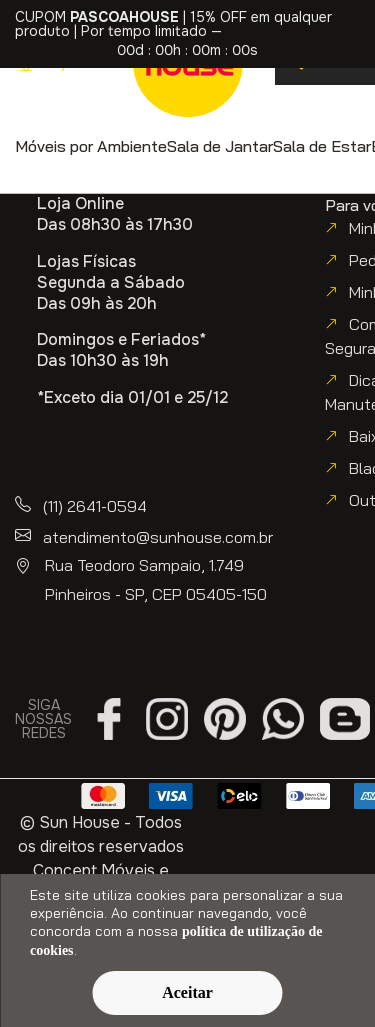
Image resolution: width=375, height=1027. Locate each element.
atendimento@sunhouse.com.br (158, 537)
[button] (91, 145)
